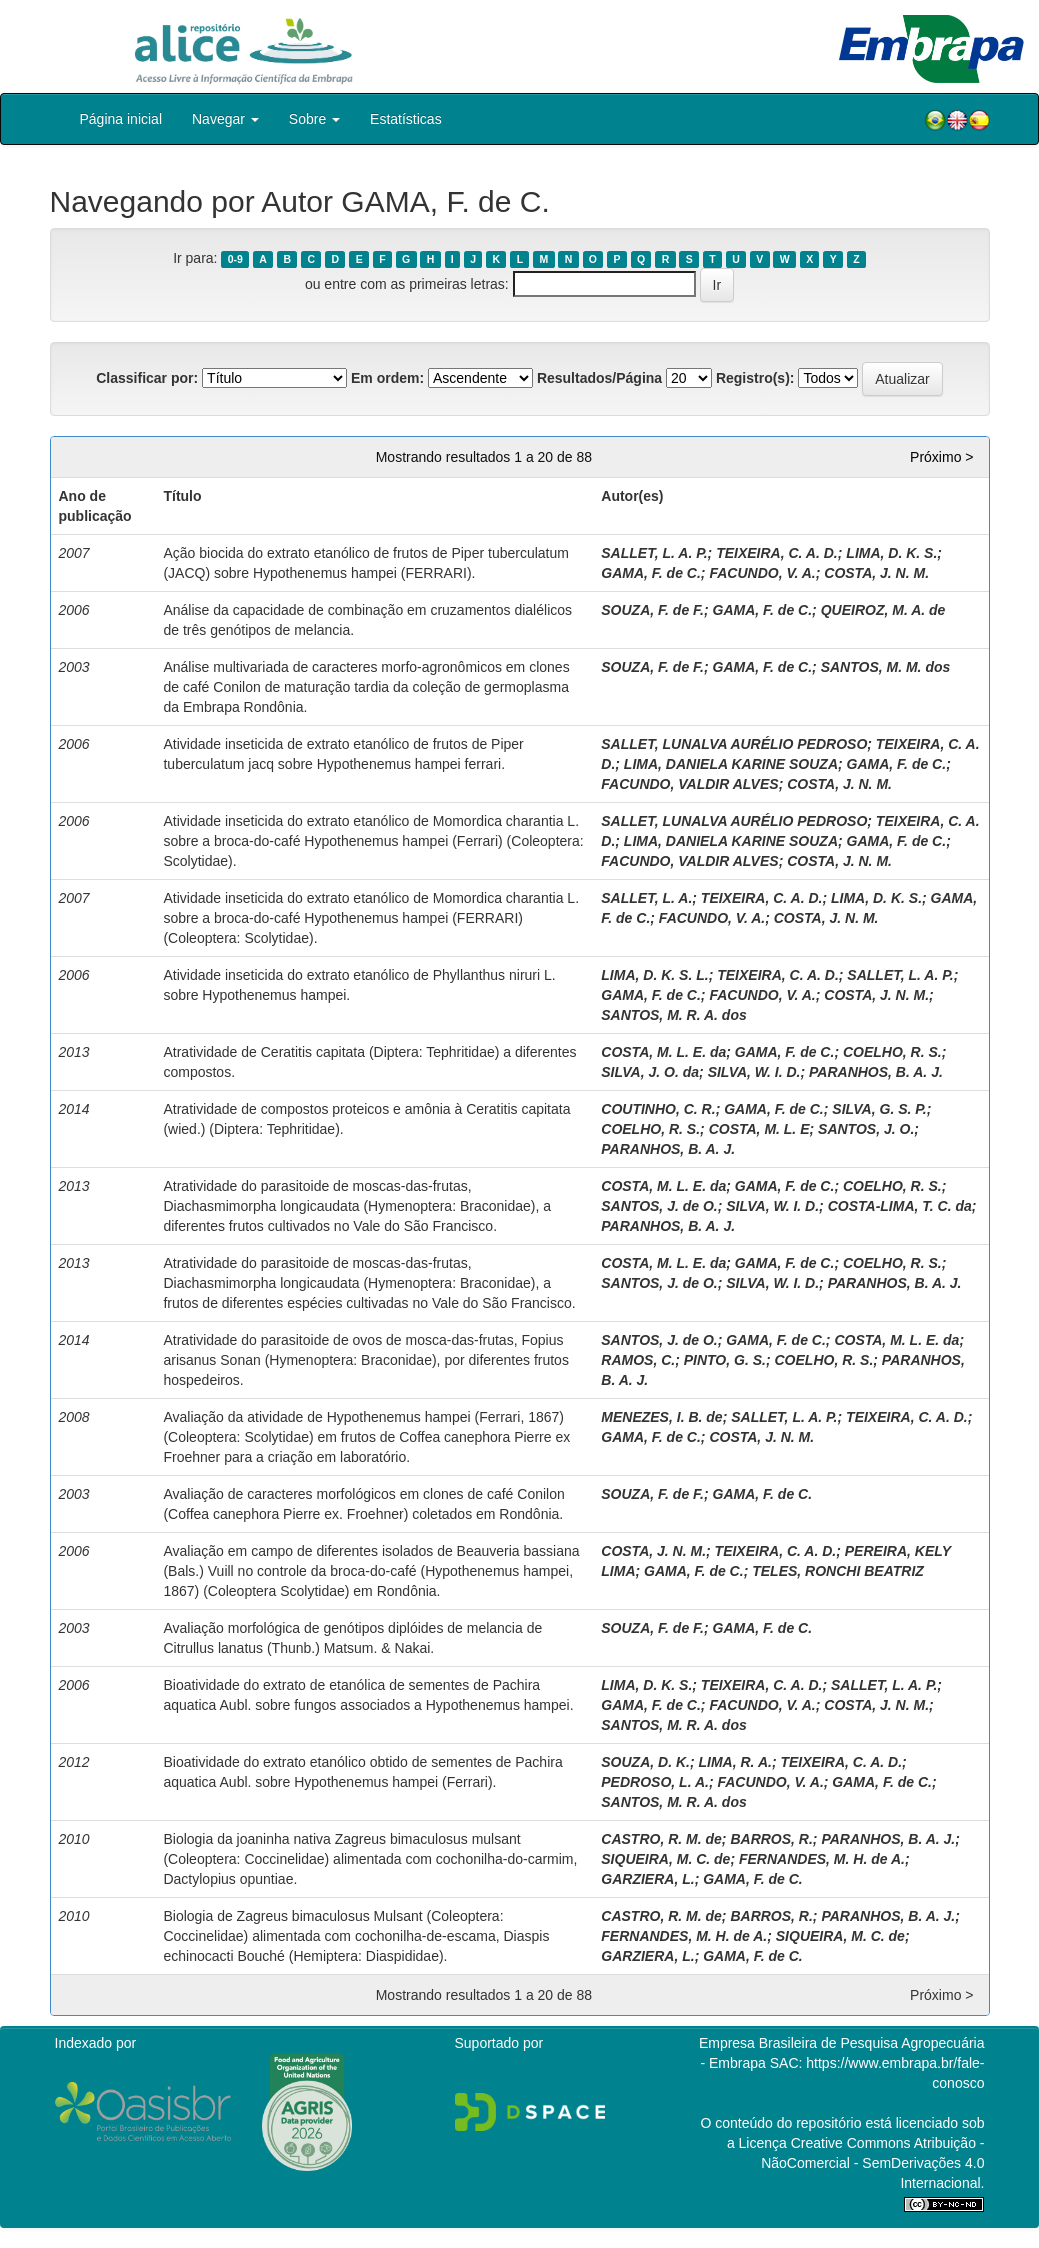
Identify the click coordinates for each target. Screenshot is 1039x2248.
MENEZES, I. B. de (661, 1417)
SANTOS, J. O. (866, 1129)
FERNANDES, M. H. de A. (822, 1859)
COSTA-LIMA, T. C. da (900, 1206)
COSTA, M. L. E (759, 1129)
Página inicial (121, 119)
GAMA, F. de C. (651, 573)
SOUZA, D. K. (645, 1762)
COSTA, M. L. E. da (663, 1052)
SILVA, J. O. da (650, 1072)
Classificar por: (147, 378)
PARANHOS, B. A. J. (876, 1072)
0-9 (235, 259)
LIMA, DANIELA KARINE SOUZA (731, 764)
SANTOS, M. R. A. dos (673, 1015)
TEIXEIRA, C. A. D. (777, 553)
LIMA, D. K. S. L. (654, 975)
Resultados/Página (599, 378)
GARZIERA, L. (647, 1879)
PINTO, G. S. (725, 1360)
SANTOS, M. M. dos (886, 667)
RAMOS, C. (638, 1360)
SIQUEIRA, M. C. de (665, 1859)
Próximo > (941, 457)
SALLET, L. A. (646, 898)
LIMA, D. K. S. (891, 553)
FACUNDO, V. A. (762, 573)
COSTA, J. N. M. (876, 573)
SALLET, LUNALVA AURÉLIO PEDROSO (734, 744)
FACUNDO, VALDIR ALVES (689, 784)
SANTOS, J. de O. (659, 1206)
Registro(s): (755, 378)
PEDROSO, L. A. (655, 1782)
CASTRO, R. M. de (661, 1839)
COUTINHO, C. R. (658, 1109)
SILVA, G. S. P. (879, 1109)
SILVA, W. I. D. (754, 1072)
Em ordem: (387, 378)
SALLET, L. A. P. (654, 553)
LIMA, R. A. (735, 1762)
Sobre (314, 119)
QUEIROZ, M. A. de (883, 610)
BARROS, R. (771, 1839)
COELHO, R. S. (892, 1052)
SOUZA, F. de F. (652, 610)
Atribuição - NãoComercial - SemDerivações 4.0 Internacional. (872, 2163)
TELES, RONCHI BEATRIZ (838, 1571)
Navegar (225, 119)
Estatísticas (406, 119)
